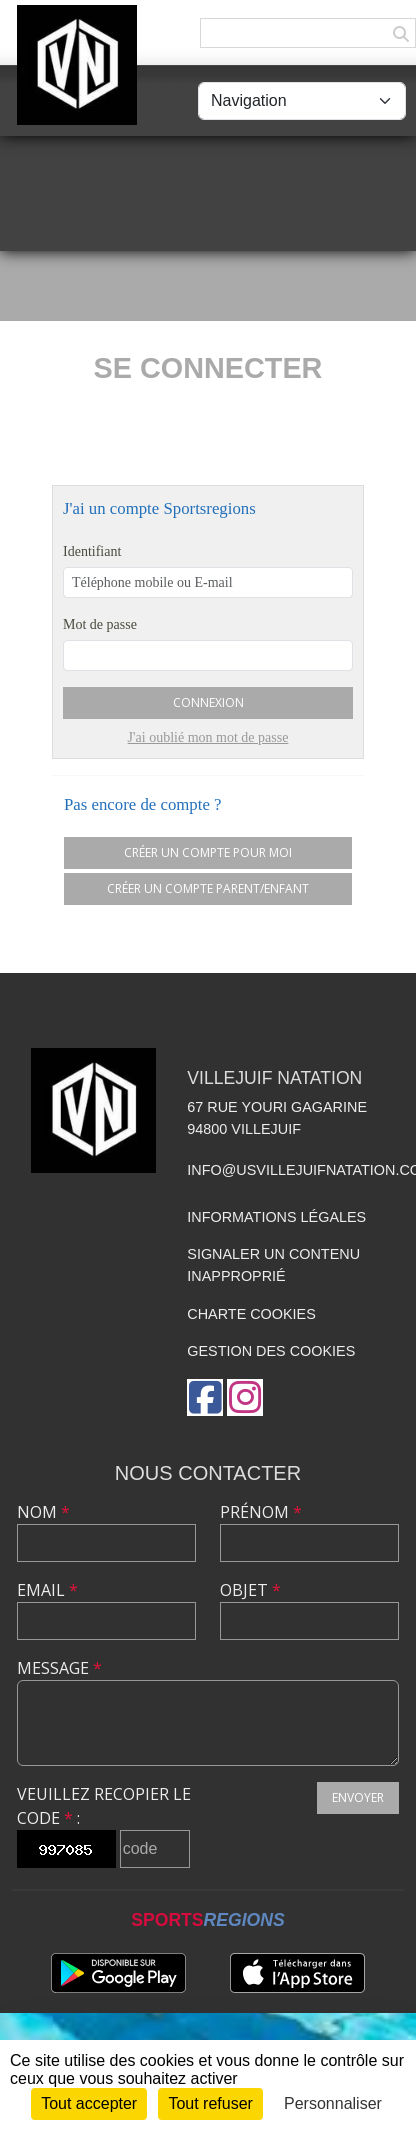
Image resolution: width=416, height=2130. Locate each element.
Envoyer (358, 1797)
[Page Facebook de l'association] (205, 1397)
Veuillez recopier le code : (104, 1806)
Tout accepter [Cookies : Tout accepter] (89, 2103)
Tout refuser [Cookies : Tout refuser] (210, 2103)
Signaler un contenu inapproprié (273, 1265)
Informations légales (276, 1217)
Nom (43, 1512)
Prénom (261, 1512)
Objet (250, 1590)
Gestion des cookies (271, 1351)
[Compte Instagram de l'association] (245, 1397)
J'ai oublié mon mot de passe (208, 737)
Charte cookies (251, 1314)
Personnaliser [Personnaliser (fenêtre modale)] (333, 2103)
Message (59, 1668)
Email (47, 1590)
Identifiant (92, 551)
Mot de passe (100, 624)
